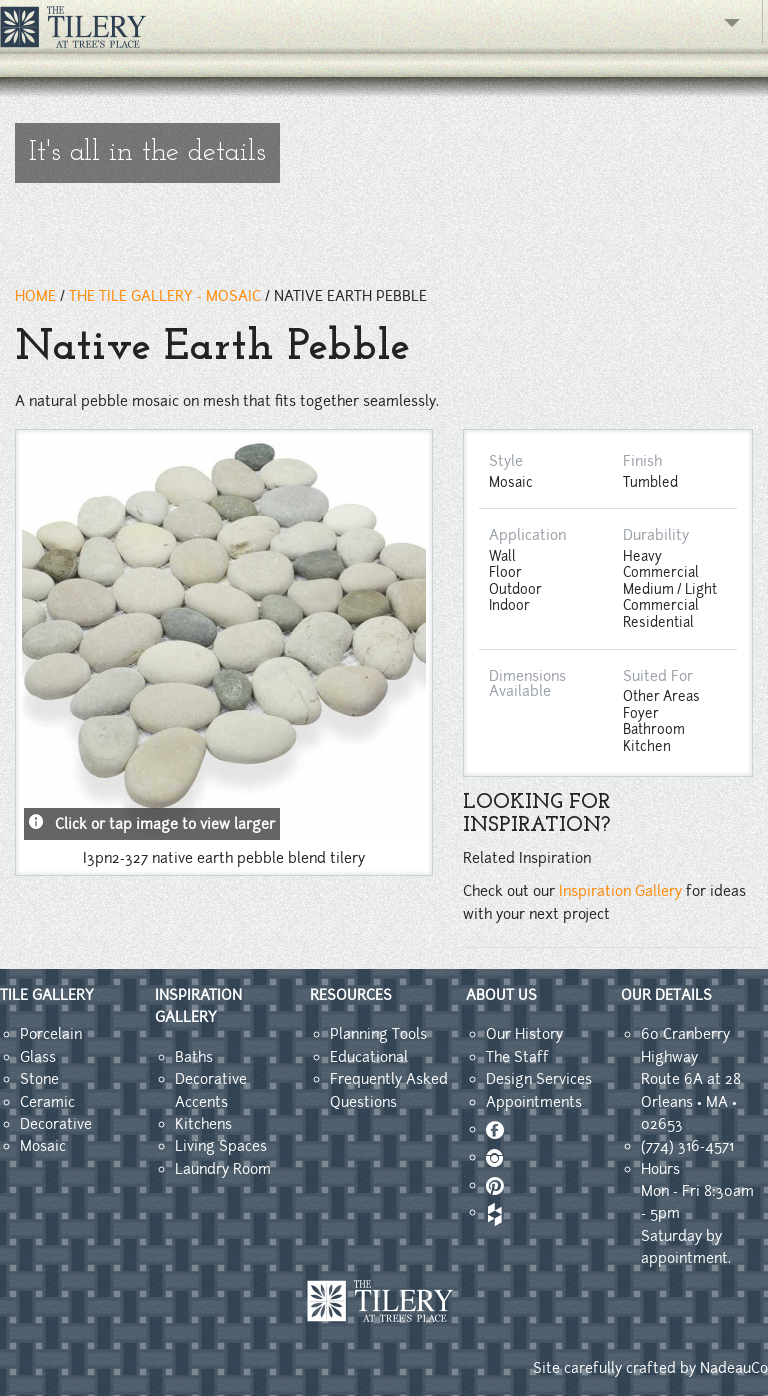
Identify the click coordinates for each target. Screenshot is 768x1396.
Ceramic (47, 1102)
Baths (194, 1057)
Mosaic (43, 1146)
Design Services (539, 1079)
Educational (369, 1057)
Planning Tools (378, 1034)
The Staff (517, 1057)
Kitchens (203, 1124)
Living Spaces (221, 1146)
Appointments (534, 1102)
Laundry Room (223, 1169)
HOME (35, 296)
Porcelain (51, 1034)
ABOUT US (501, 995)
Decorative (56, 1124)
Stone (39, 1079)
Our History (524, 1034)
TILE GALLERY (47, 995)
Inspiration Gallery (620, 891)
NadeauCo (734, 1368)
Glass (38, 1057)
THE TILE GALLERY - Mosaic (165, 296)
